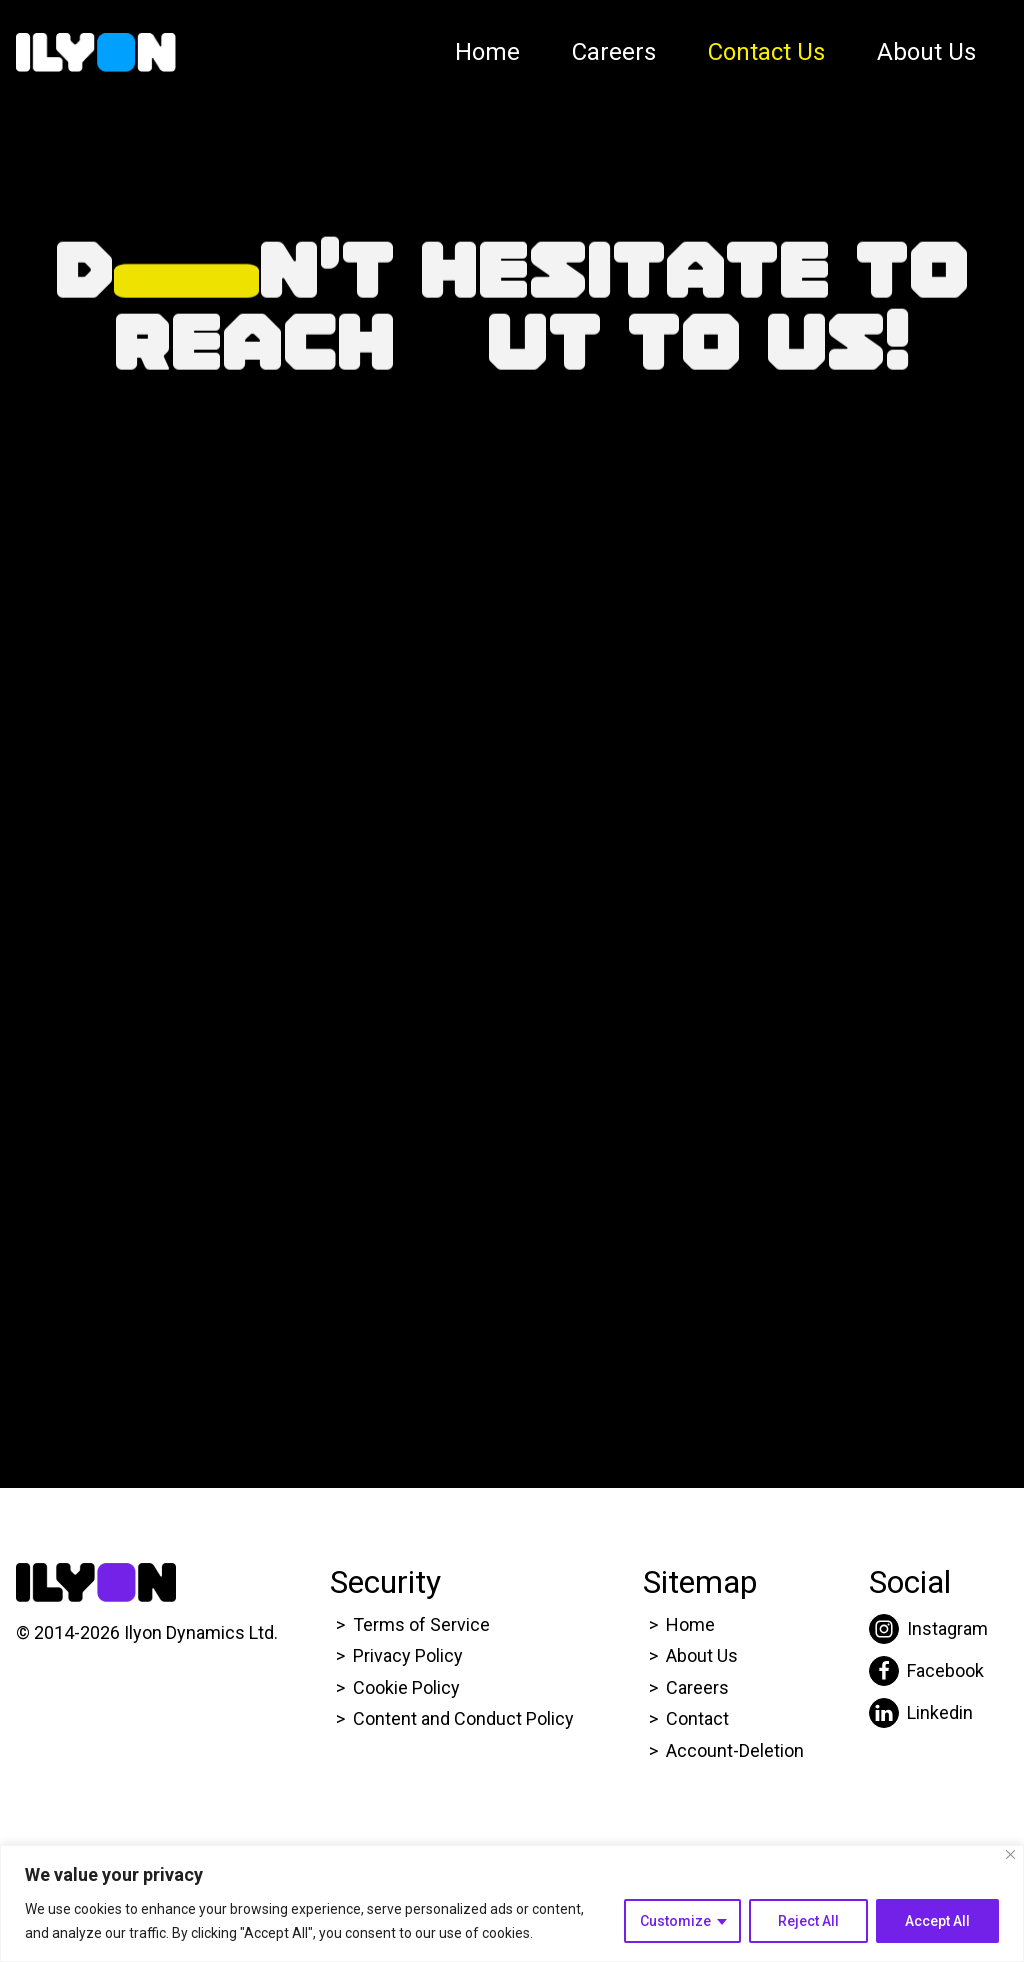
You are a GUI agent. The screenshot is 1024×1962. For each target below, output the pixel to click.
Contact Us (766, 52)
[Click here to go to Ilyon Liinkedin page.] (928, 1713)
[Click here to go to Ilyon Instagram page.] (928, 1629)
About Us (926, 52)
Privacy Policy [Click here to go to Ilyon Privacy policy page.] (408, 1655)
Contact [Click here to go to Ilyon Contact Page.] (697, 1718)
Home (487, 52)
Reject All (808, 1921)
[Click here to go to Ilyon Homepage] (96, 52)
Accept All (937, 1921)
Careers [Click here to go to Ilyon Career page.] (697, 1687)
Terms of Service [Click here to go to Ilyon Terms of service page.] (421, 1624)
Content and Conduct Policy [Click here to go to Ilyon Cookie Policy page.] (465, 1718)
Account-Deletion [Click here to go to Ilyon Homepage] (735, 1750)
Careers (614, 52)
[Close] (1010, 1854)
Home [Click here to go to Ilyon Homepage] (690, 1624)
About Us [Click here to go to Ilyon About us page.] (702, 1655)
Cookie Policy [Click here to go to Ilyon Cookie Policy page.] (406, 1687)
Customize (675, 1921)
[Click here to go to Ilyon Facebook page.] (928, 1671)
